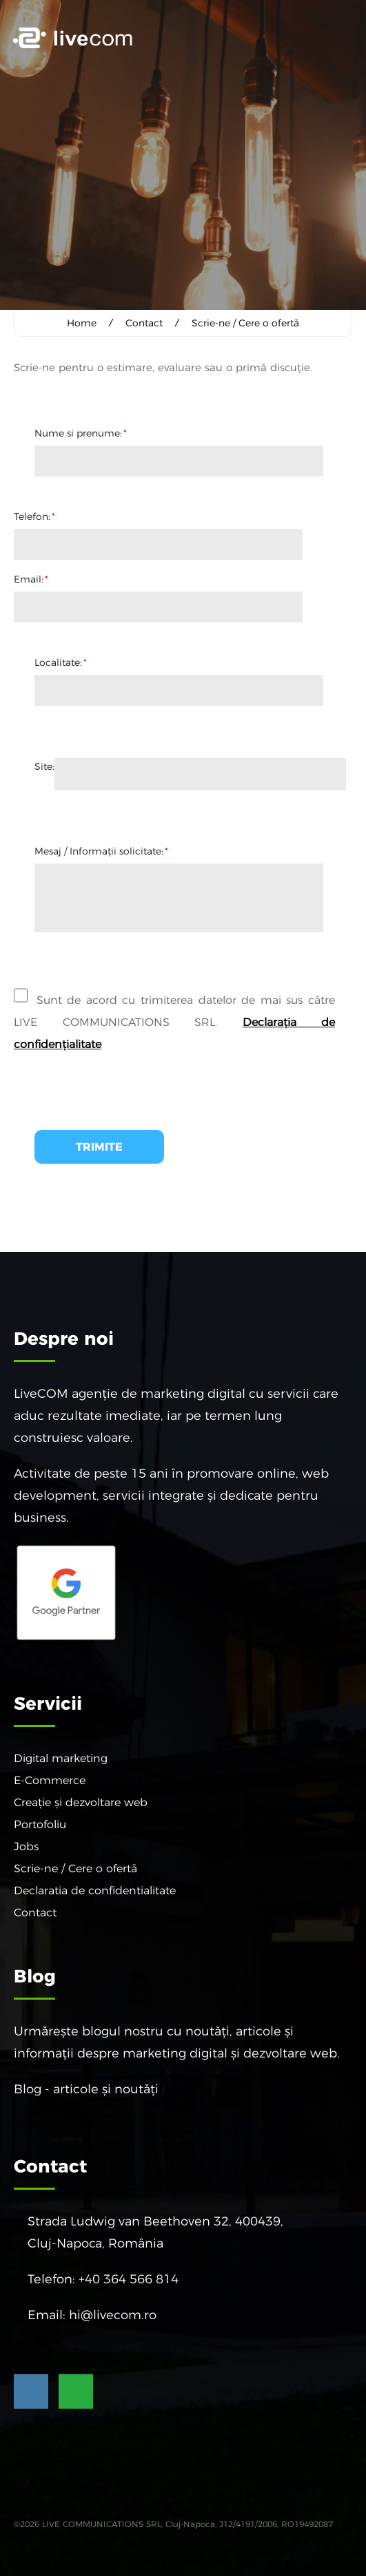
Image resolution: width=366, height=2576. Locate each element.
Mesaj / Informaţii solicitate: (101, 850)
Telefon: (34, 516)
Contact (144, 323)
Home (81, 323)
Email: (31, 578)
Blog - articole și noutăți (86, 2088)
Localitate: (60, 662)
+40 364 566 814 (129, 2278)
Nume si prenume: (80, 432)
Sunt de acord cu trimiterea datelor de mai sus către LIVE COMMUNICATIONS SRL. (174, 1014)
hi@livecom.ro (112, 2314)
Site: (44, 766)
